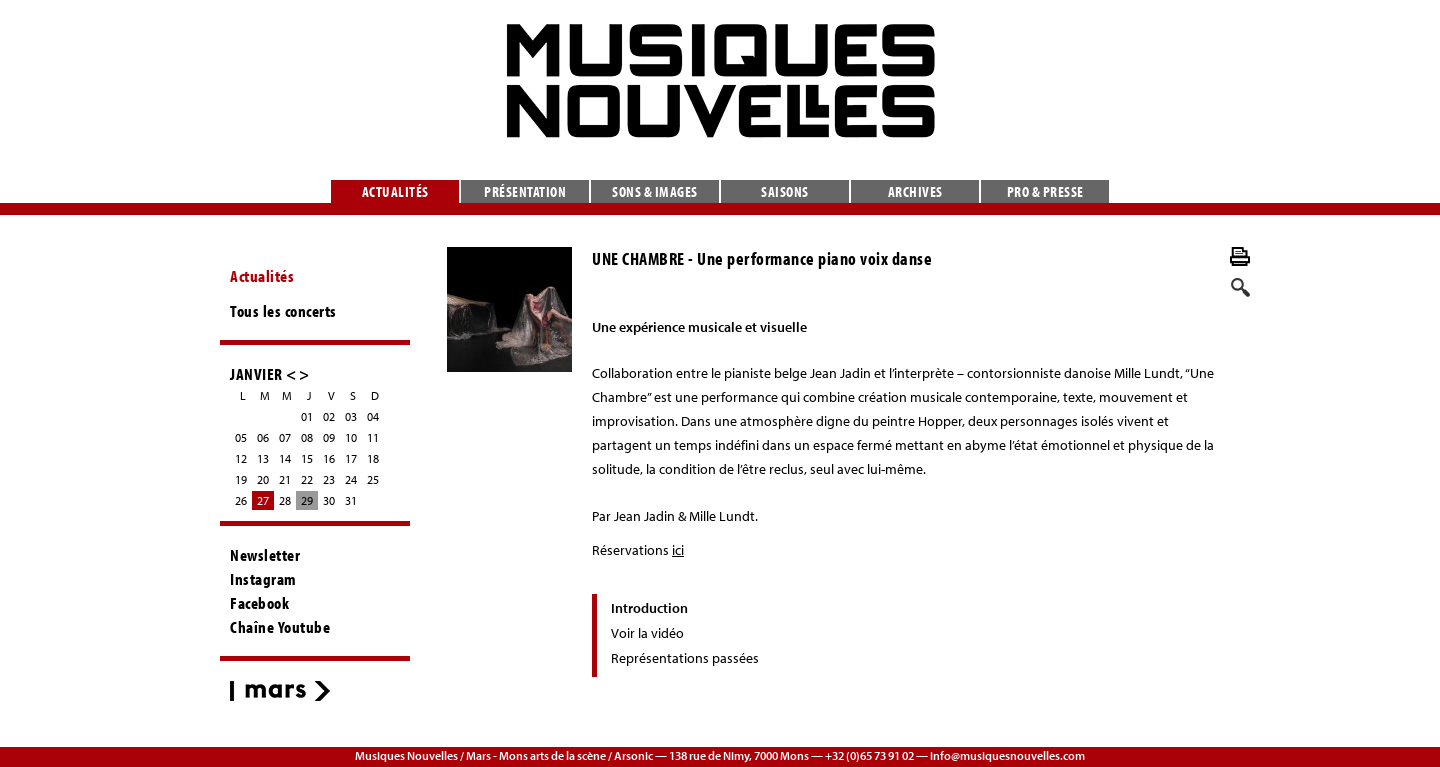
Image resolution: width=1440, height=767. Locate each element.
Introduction (649, 608)
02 (329, 416)
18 (373, 458)
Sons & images (655, 191)
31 (351, 500)
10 (351, 437)
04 (373, 416)
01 (307, 416)
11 (373, 437)
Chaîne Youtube (280, 627)
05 (241, 437)
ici (678, 550)
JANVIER (256, 373)
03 (351, 416)
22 (307, 479)
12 (241, 458)
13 (263, 458)
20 (263, 479)
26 (241, 500)
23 (329, 479)
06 (263, 437)
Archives (915, 191)
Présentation (525, 191)
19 (241, 479)
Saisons (785, 191)
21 (285, 479)
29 (307, 500)
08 (307, 437)
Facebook (259, 603)
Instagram (263, 579)
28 (285, 500)
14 (285, 458)
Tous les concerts (283, 311)
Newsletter (265, 555)
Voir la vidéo (647, 633)
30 (329, 500)
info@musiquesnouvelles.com (1007, 755)
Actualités (395, 191)
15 (307, 458)
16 (329, 458)
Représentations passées (685, 658)
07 (285, 437)
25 (373, 479)
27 (263, 500)
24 (351, 479)
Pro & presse (1045, 191)
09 (329, 437)
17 (351, 458)
